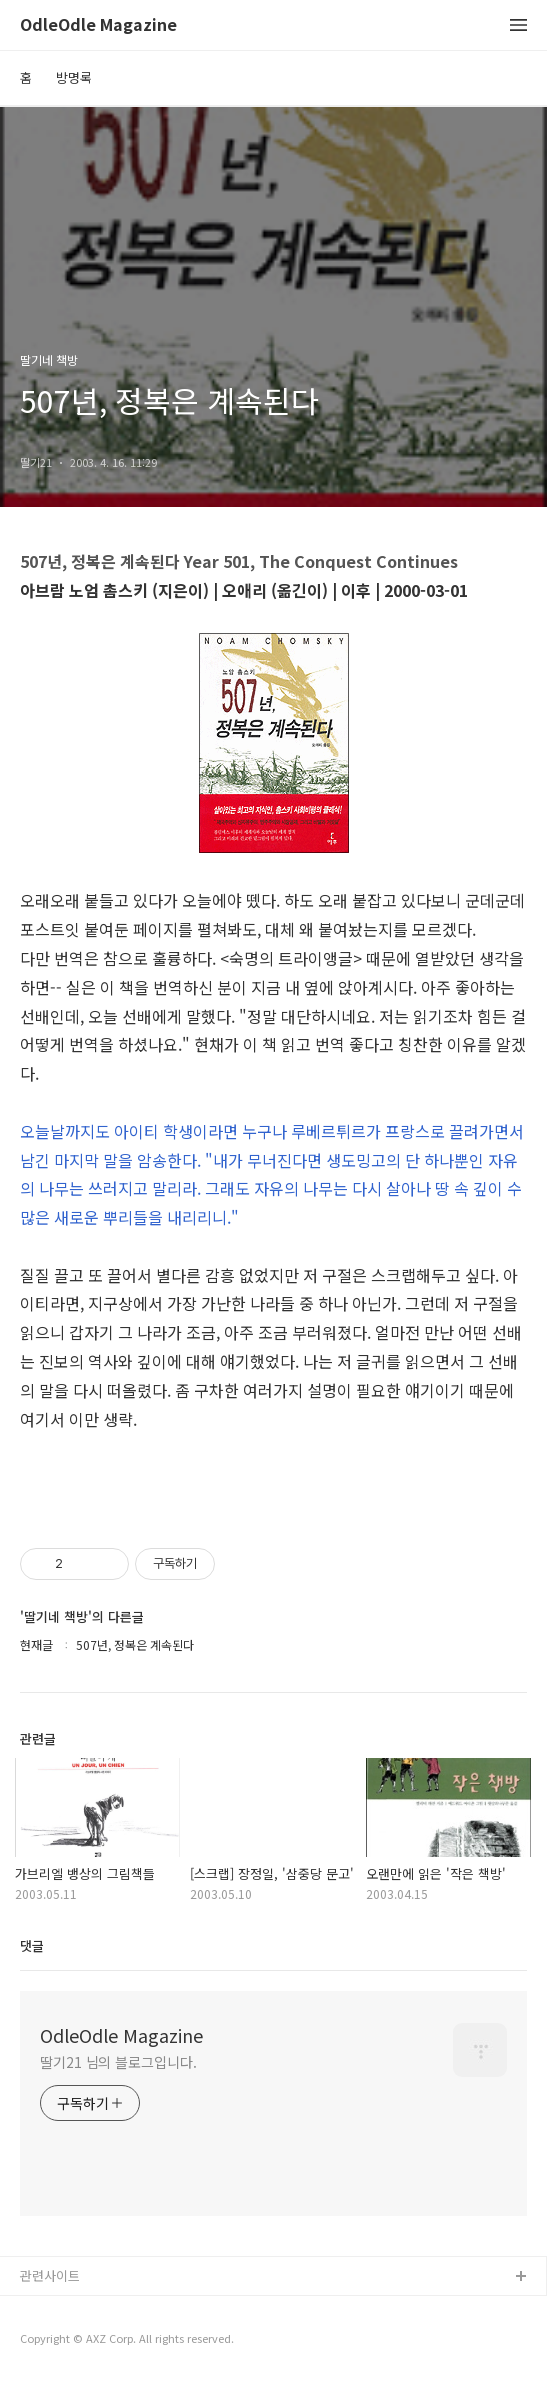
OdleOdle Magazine (98, 25)
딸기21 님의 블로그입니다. (118, 2062)
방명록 (74, 77)
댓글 (32, 1945)
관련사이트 (50, 2275)
